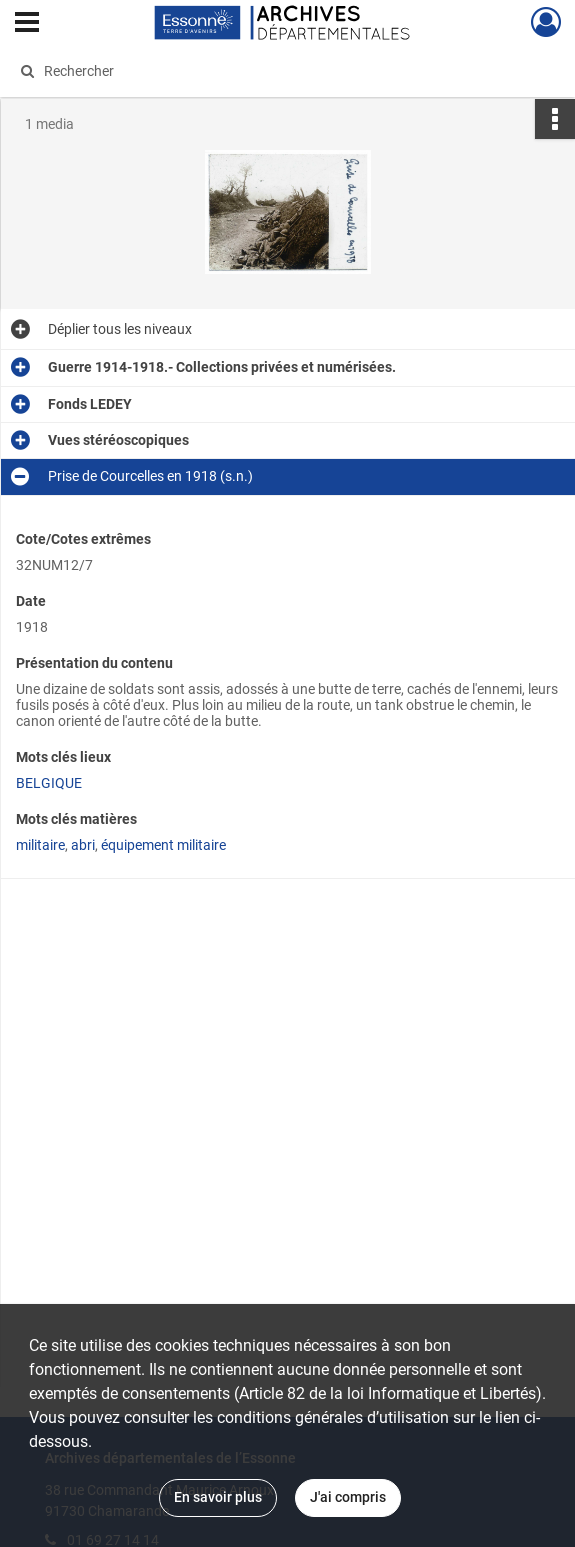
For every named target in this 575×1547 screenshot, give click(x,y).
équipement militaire (163, 845)
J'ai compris (348, 1497)
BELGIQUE (49, 783)
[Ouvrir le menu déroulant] (27, 24)
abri (83, 845)
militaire (40, 845)
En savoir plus (218, 1497)
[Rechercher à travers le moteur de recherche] (270, 71)
